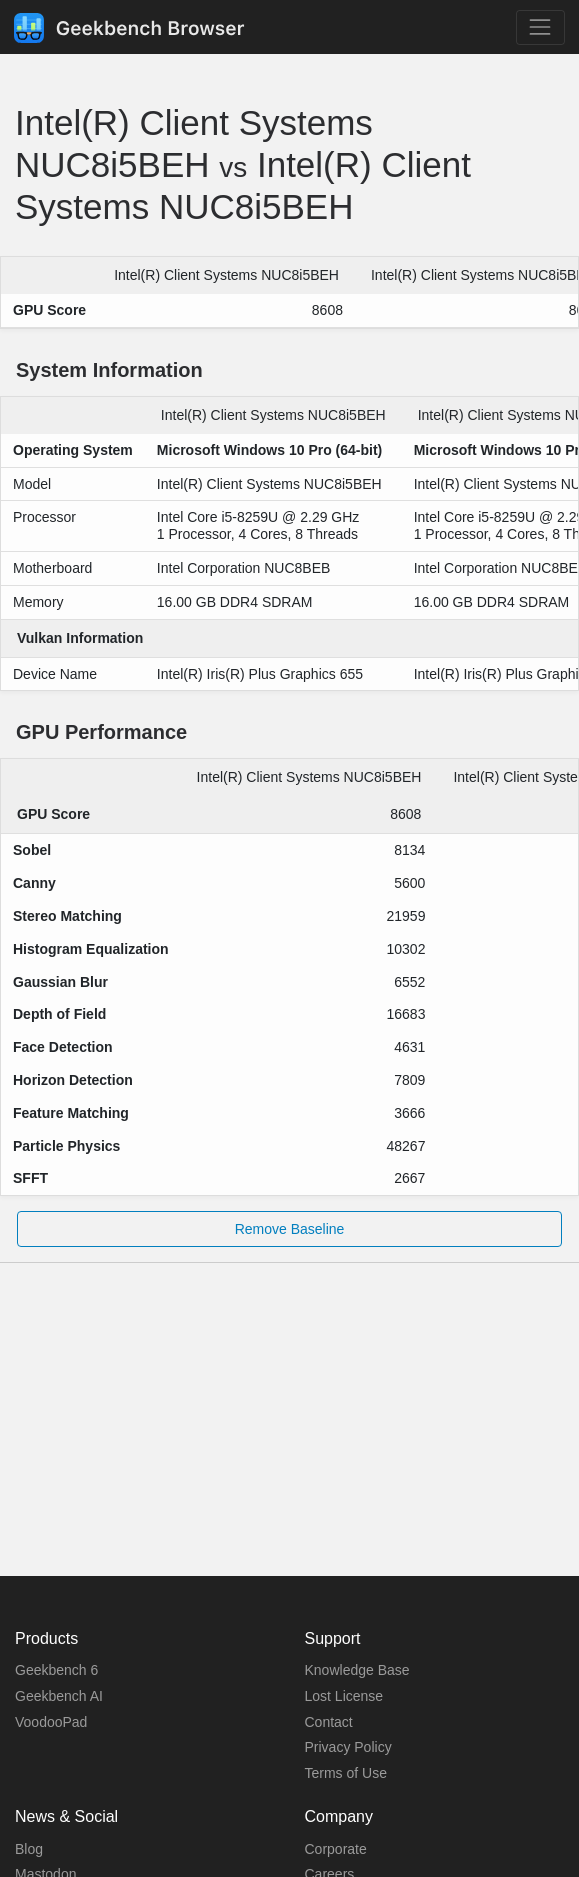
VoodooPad (51, 1722)
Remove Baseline (290, 1229)
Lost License (344, 1696)
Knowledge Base (357, 1670)
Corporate (336, 1849)
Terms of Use (346, 1773)
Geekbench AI (59, 1696)
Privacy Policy (348, 1747)
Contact (329, 1722)
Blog (29, 1849)
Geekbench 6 (56, 1670)
